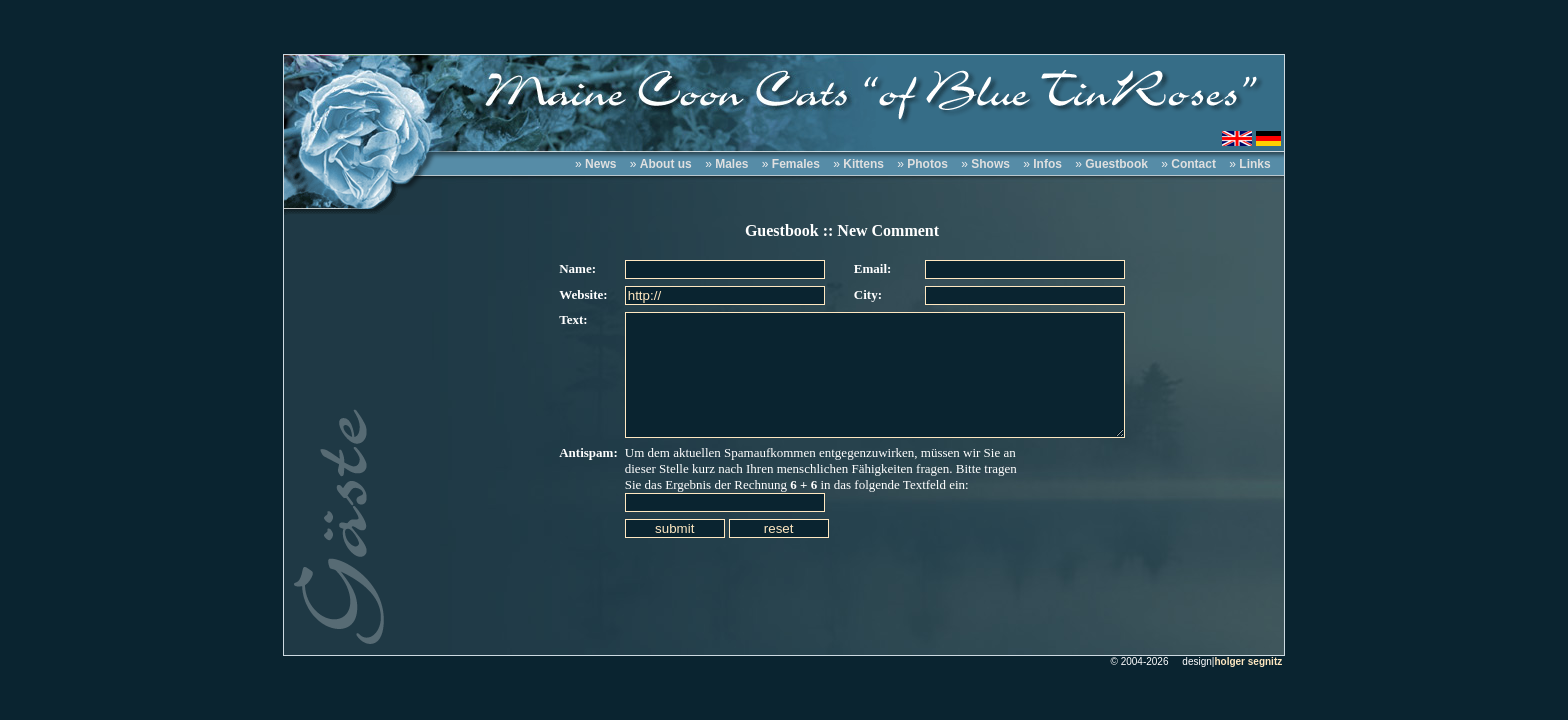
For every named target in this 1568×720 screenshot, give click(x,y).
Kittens (863, 164)
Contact (1193, 164)
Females (796, 164)
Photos (927, 164)
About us (666, 164)
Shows (990, 164)
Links (1254, 164)
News (600, 164)
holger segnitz (1248, 661)
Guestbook (1116, 164)
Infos (1047, 164)
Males (731, 164)
